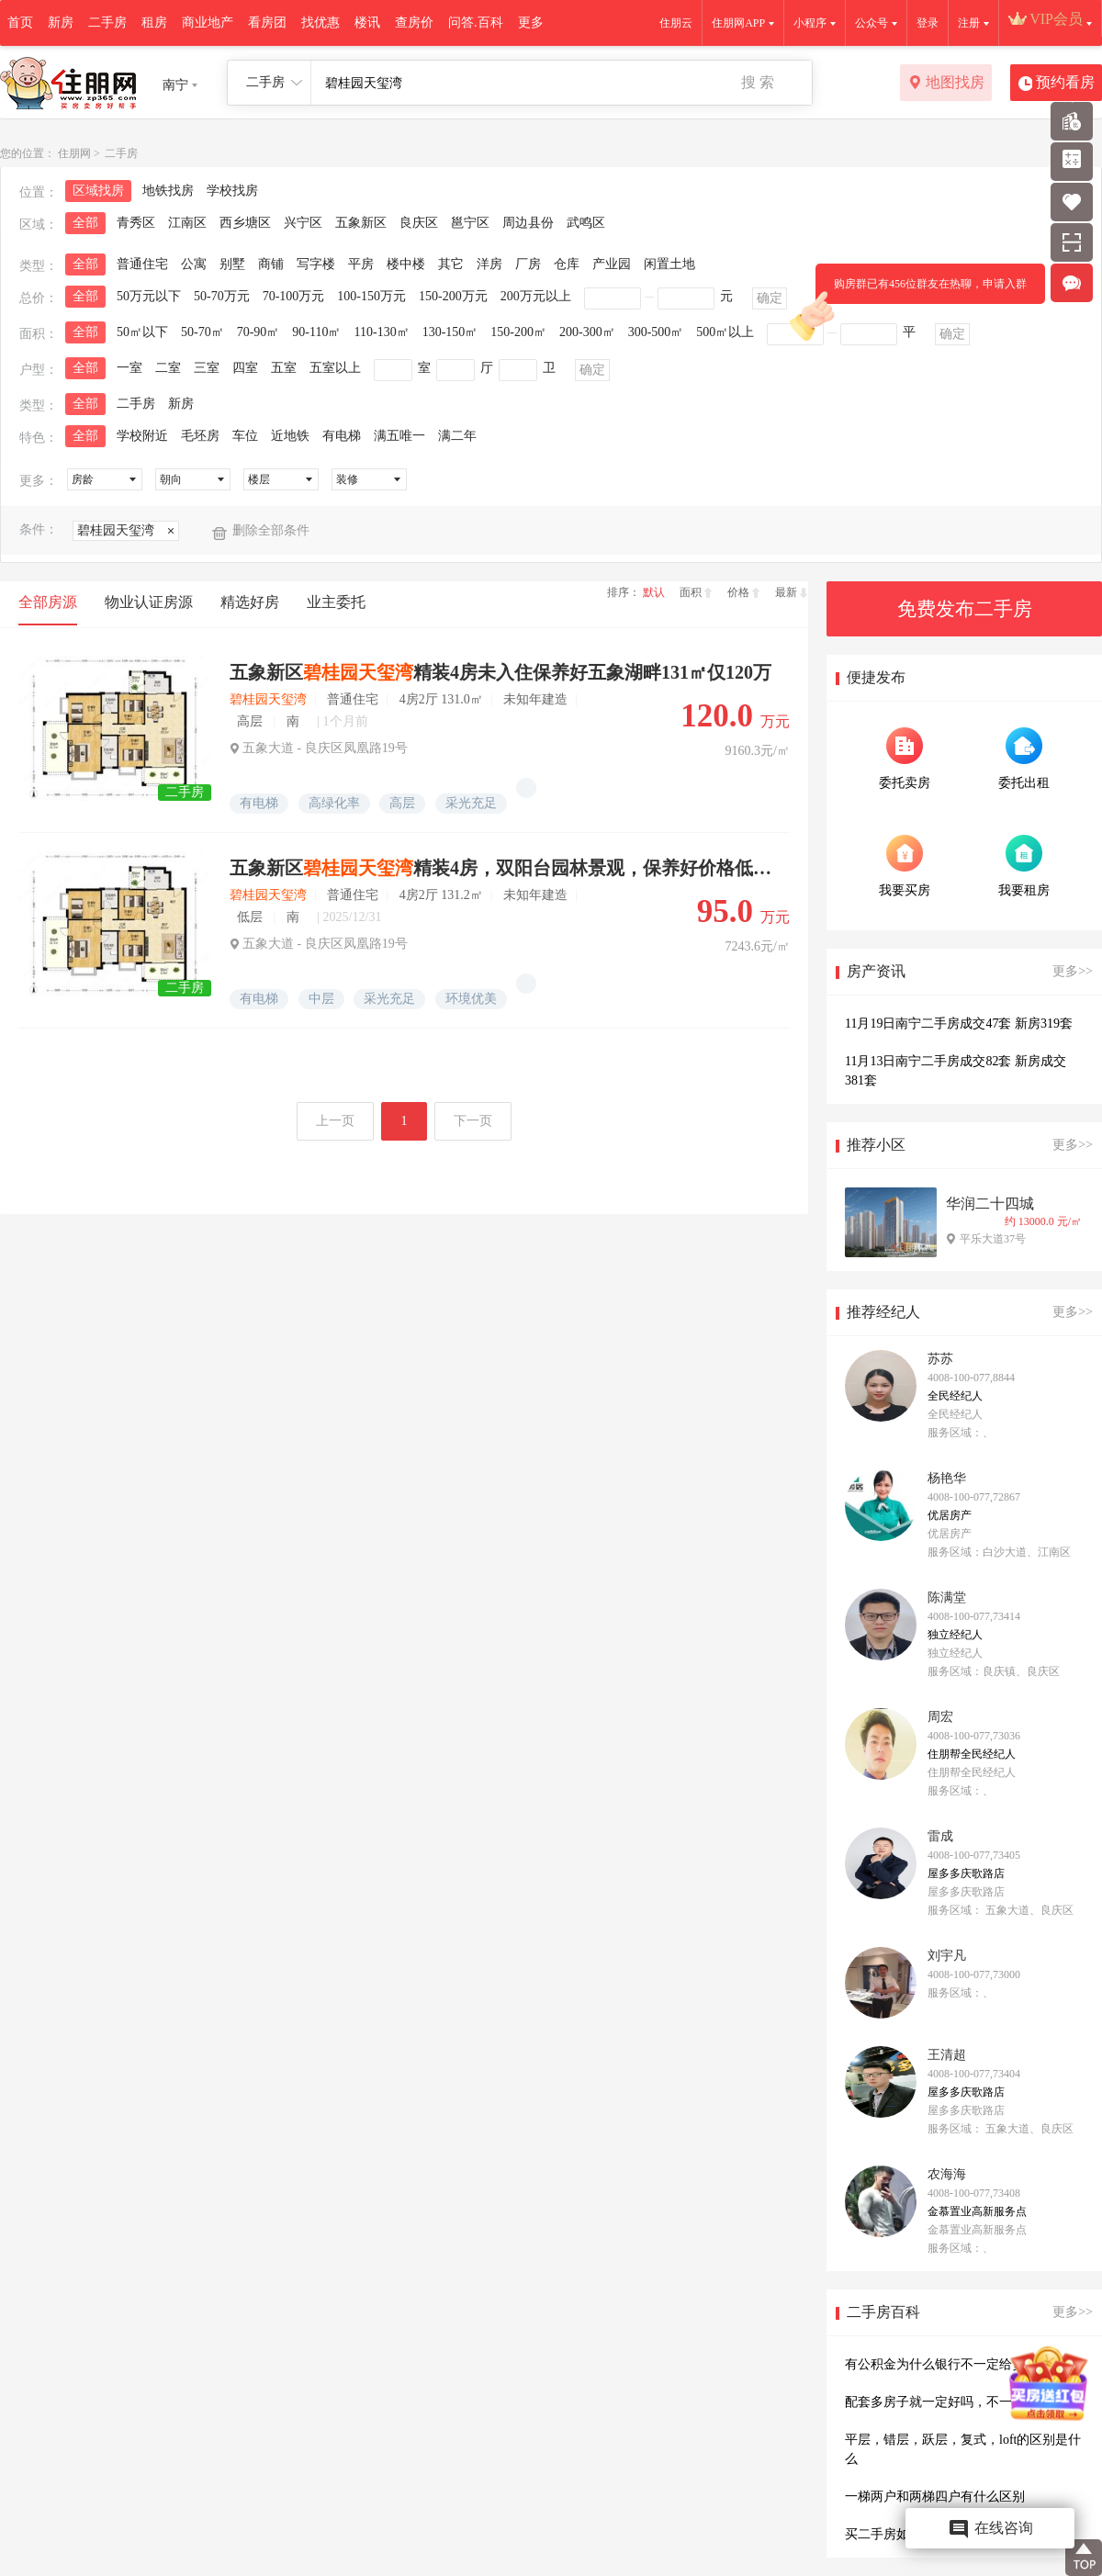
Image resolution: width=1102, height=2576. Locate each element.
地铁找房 (168, 190)
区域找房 (98, 190)
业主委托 (336, 602)
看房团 (267, 22)
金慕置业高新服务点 (977, 2211)
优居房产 (950, 1515)
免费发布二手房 (964, 609)
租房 (154, 22)
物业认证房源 (149, 602)
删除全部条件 (270, 530)
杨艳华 (947, 1478)
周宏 (940, 1717)
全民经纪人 (955, 1395)
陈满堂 (947, 1597)
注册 (969, 23)
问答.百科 (475, 22)
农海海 (947, 2174)
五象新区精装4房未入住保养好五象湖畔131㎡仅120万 (500, 672)
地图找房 (946, 83)
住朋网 (74, 153)
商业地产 (207, 22)
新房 (60, 22)
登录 (927, 23)
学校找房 (232, 190)
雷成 (940, 1836)
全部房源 (47, 602)
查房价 (414, 22)
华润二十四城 (990, 1203)
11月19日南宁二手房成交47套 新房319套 (959, 1023)
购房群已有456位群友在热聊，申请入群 (921, 290)
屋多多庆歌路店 (966, 1873)
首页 (20, 22)
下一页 (473, 1121)
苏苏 (940, 1359)
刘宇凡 (947, 1956)
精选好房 (249, 602)
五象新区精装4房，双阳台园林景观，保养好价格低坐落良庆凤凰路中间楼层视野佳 (503, 868)
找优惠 (320, 22)
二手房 (107, 22)
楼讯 (367, 22)
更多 (531, 22)
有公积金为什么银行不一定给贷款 (941, 2364)
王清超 (947, 2055)
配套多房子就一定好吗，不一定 (935, 2402)
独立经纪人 (955, 1634)
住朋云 (675, 23)
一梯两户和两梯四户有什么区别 (935, 2496)
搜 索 (757, 82)
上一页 (335, 1121)
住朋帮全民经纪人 (972, 1754)
